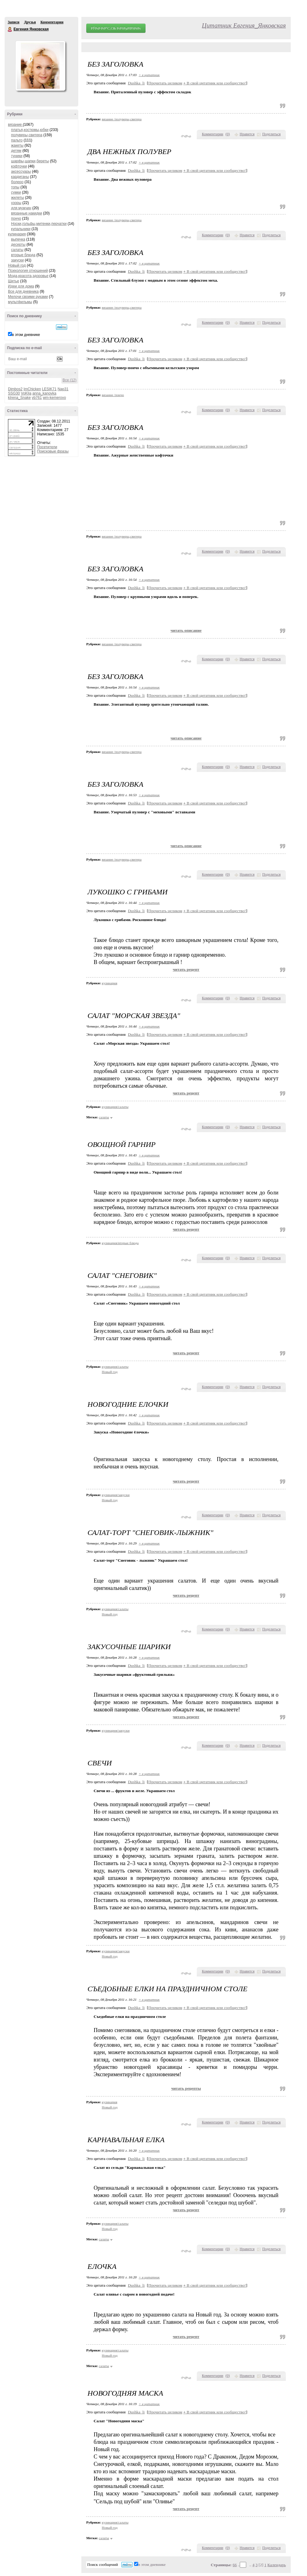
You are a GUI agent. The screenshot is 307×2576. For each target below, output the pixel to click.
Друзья (30, 22)
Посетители (47, 447)
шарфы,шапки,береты (30, 161)
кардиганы (20, 177)
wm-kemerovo (54, 397)
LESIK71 (49, 389)
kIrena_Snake (19, 397)
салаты (17, 250)
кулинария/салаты (115, 1107)
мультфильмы (20, 302)
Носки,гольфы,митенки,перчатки (39, 224)
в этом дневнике (26, 335)
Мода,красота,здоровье (28, 276)
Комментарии (52, 22)
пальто (17, 140)
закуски (17, 260)
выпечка (18, 239)
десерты (18, 244)
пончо (16, 218)
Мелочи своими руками (28, 297)
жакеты (17, 145)
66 (235, 2565)
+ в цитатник (149, 75)
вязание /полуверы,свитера (122, 119)
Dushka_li (136, 83)
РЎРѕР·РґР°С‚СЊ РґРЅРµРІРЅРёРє (116, 28)
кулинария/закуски (116, 1495)
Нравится (247, 134)
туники (16, 156)
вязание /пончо (113, 395)
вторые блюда (23, 255)
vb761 (37, 397)
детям (16, 150)
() (228, 134)
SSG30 (14, 393)
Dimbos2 (15, 389)
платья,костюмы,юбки (30, 130)
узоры (16, 203)
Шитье (13, 281)
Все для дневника (23, 291)
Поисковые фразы (52, 451)
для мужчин (21, 208)
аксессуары (21, 171)
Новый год (17, 265)
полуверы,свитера (26, 135)
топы (15, 187)
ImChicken (32, 389)
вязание (15, 124)
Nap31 (62, 389)
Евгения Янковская (10, 29)
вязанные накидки (26, 213)
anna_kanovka (44, 393)
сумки (16, 192)
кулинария (17, 234)
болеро (17, 182)
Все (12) (69, 380)
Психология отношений (28, 270)
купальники (20, 229)
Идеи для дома (21, 286)
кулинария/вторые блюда (120, 1243)
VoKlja (26, 393)
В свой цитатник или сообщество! (214, 83)
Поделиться (271, 134)
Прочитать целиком (165, 83)
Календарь (276, 2565)
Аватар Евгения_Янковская (40, 66)
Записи (13, 22)
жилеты (17, 197)
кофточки (19, 166)
